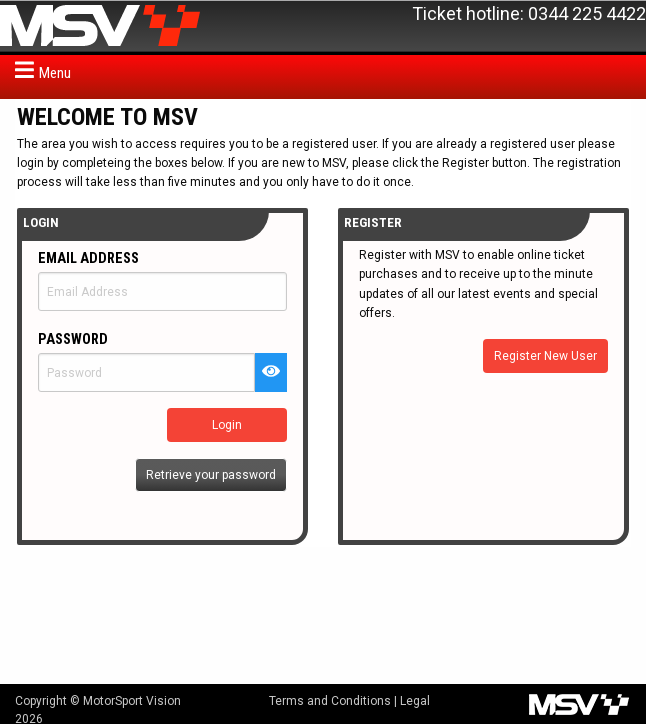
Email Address (88, 258)
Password (73, 339)
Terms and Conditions (330, 701)
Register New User (545, 356)
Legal (415, 701)
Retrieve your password (211, 475)
